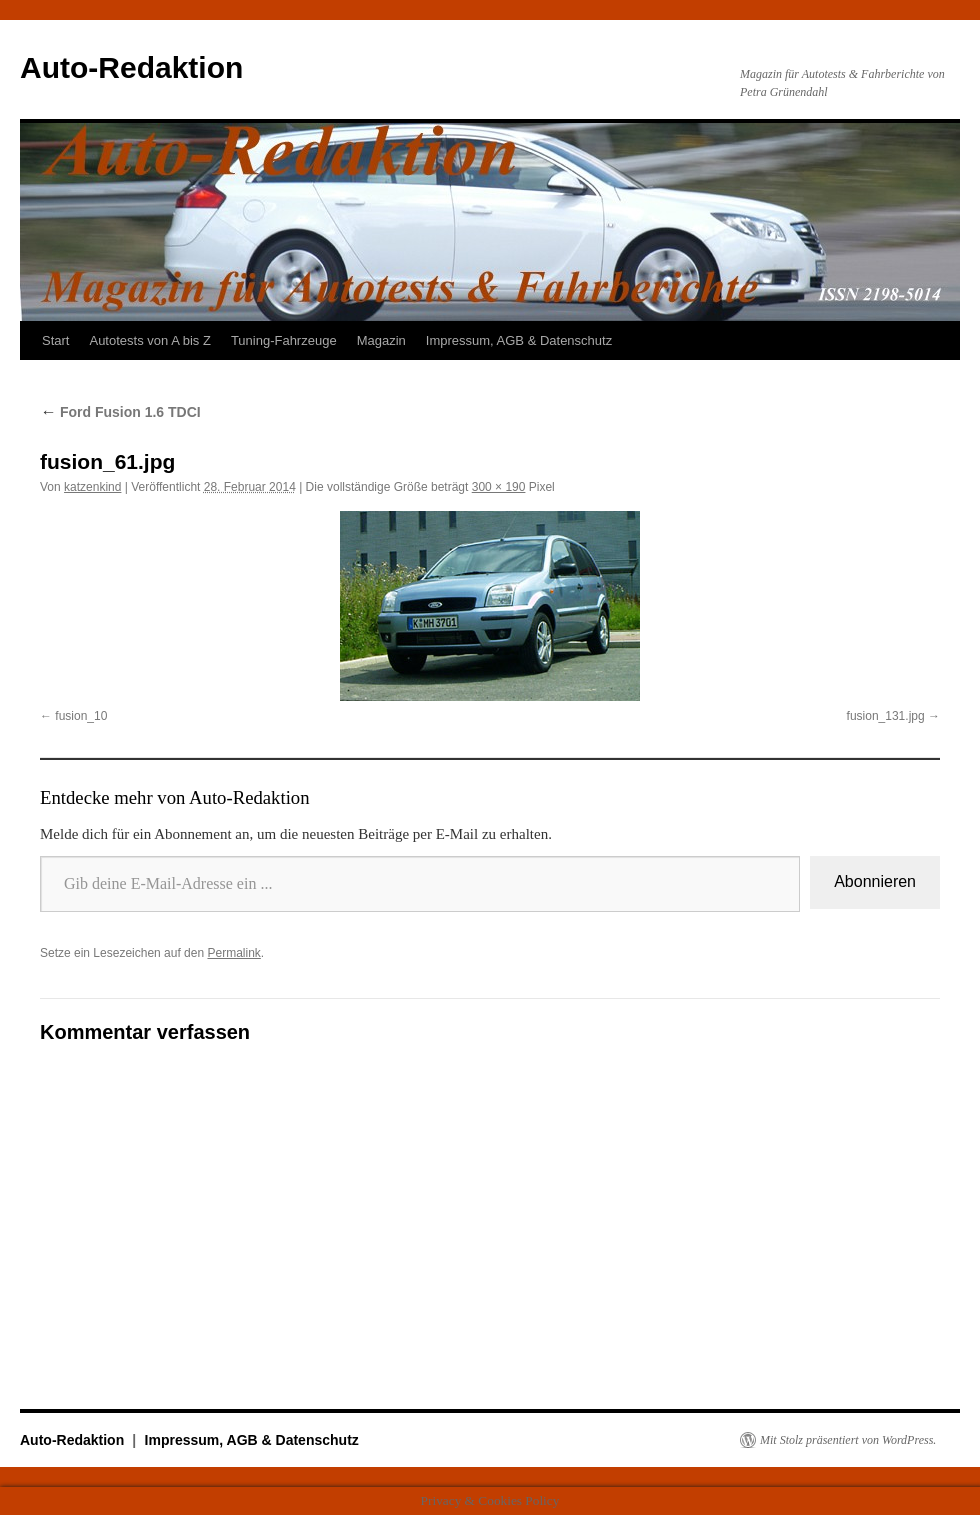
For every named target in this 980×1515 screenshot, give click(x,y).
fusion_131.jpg (886, 716)
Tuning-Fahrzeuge (284, 340)
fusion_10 (81, 716)
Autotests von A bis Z (149, 340)
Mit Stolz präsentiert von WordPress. (848, 1440)
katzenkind (92, 487)
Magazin (381, 340)
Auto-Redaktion (131, 67)
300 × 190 (499, 487)
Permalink (233, 953)
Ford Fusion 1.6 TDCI (120, 412)
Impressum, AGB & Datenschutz (519, 340)
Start (55, 340)
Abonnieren (875, 881)
